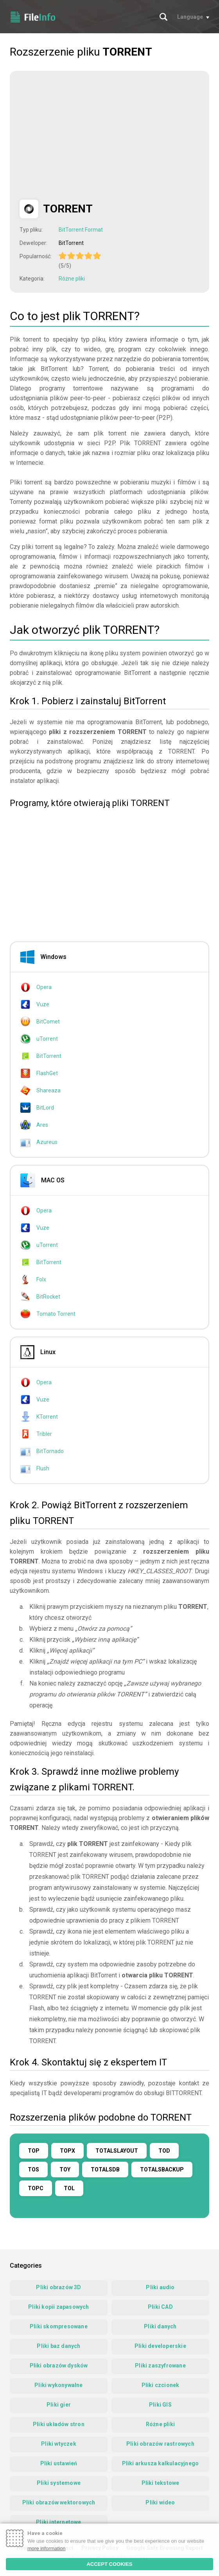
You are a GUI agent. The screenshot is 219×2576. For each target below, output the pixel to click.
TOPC (35, 2188)
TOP (33, 2151)
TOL (69, 2188)
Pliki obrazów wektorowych (58, 2502)
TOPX (67, 2151)
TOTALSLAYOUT (116, 2151)
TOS (33, 2169)
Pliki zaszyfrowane (160, 2365)
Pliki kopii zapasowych (58, 2307)
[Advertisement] (85, 135)
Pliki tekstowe (161, 2483)
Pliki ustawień (58, 2463)
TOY (64, 2169)
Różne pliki (72, 278)
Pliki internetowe (58, 2522)
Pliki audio (160, 2287)
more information (46, 2548)
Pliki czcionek (161, 2385)
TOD (164, 2151)
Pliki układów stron (58, 2424)
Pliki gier (59, 2405)
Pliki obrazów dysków (59, 2365)
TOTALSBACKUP (162, 2169)
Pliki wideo (160, 2502)
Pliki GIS (160, 2405)
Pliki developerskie (160, 2346)
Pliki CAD (160, 2307)
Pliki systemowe (59, 2483)
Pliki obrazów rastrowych (160, 2444)
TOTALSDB (105, 2169)
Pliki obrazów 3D (58, 2287)
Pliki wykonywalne (58, 2385)
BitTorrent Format (81, 230)
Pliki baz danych (58, 2346)
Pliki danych (160, 2326)
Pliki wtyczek (58, 2444)
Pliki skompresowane (59, 2326)
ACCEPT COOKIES (109, 2564)
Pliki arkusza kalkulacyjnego (160, 2463)
